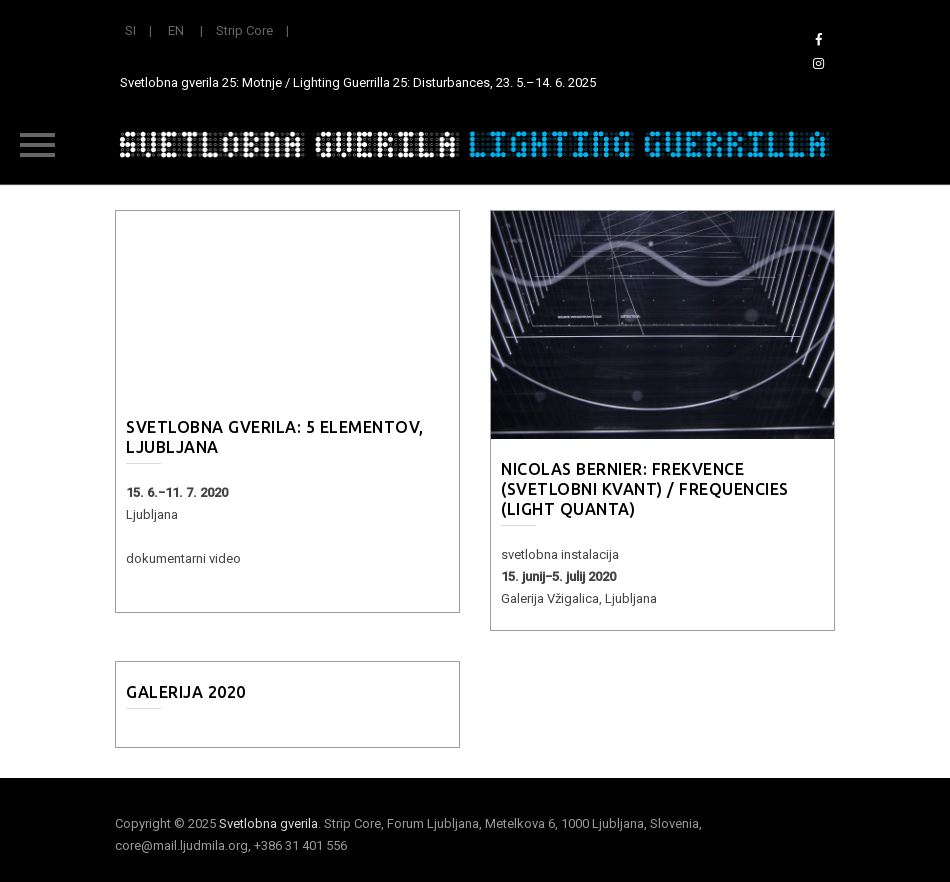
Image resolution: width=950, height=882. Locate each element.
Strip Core (244, 30)
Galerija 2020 (186, 692)
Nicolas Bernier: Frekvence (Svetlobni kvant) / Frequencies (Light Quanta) (645, 489)
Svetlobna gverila (268, 823)
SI (130, 30)
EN (176, 30)
